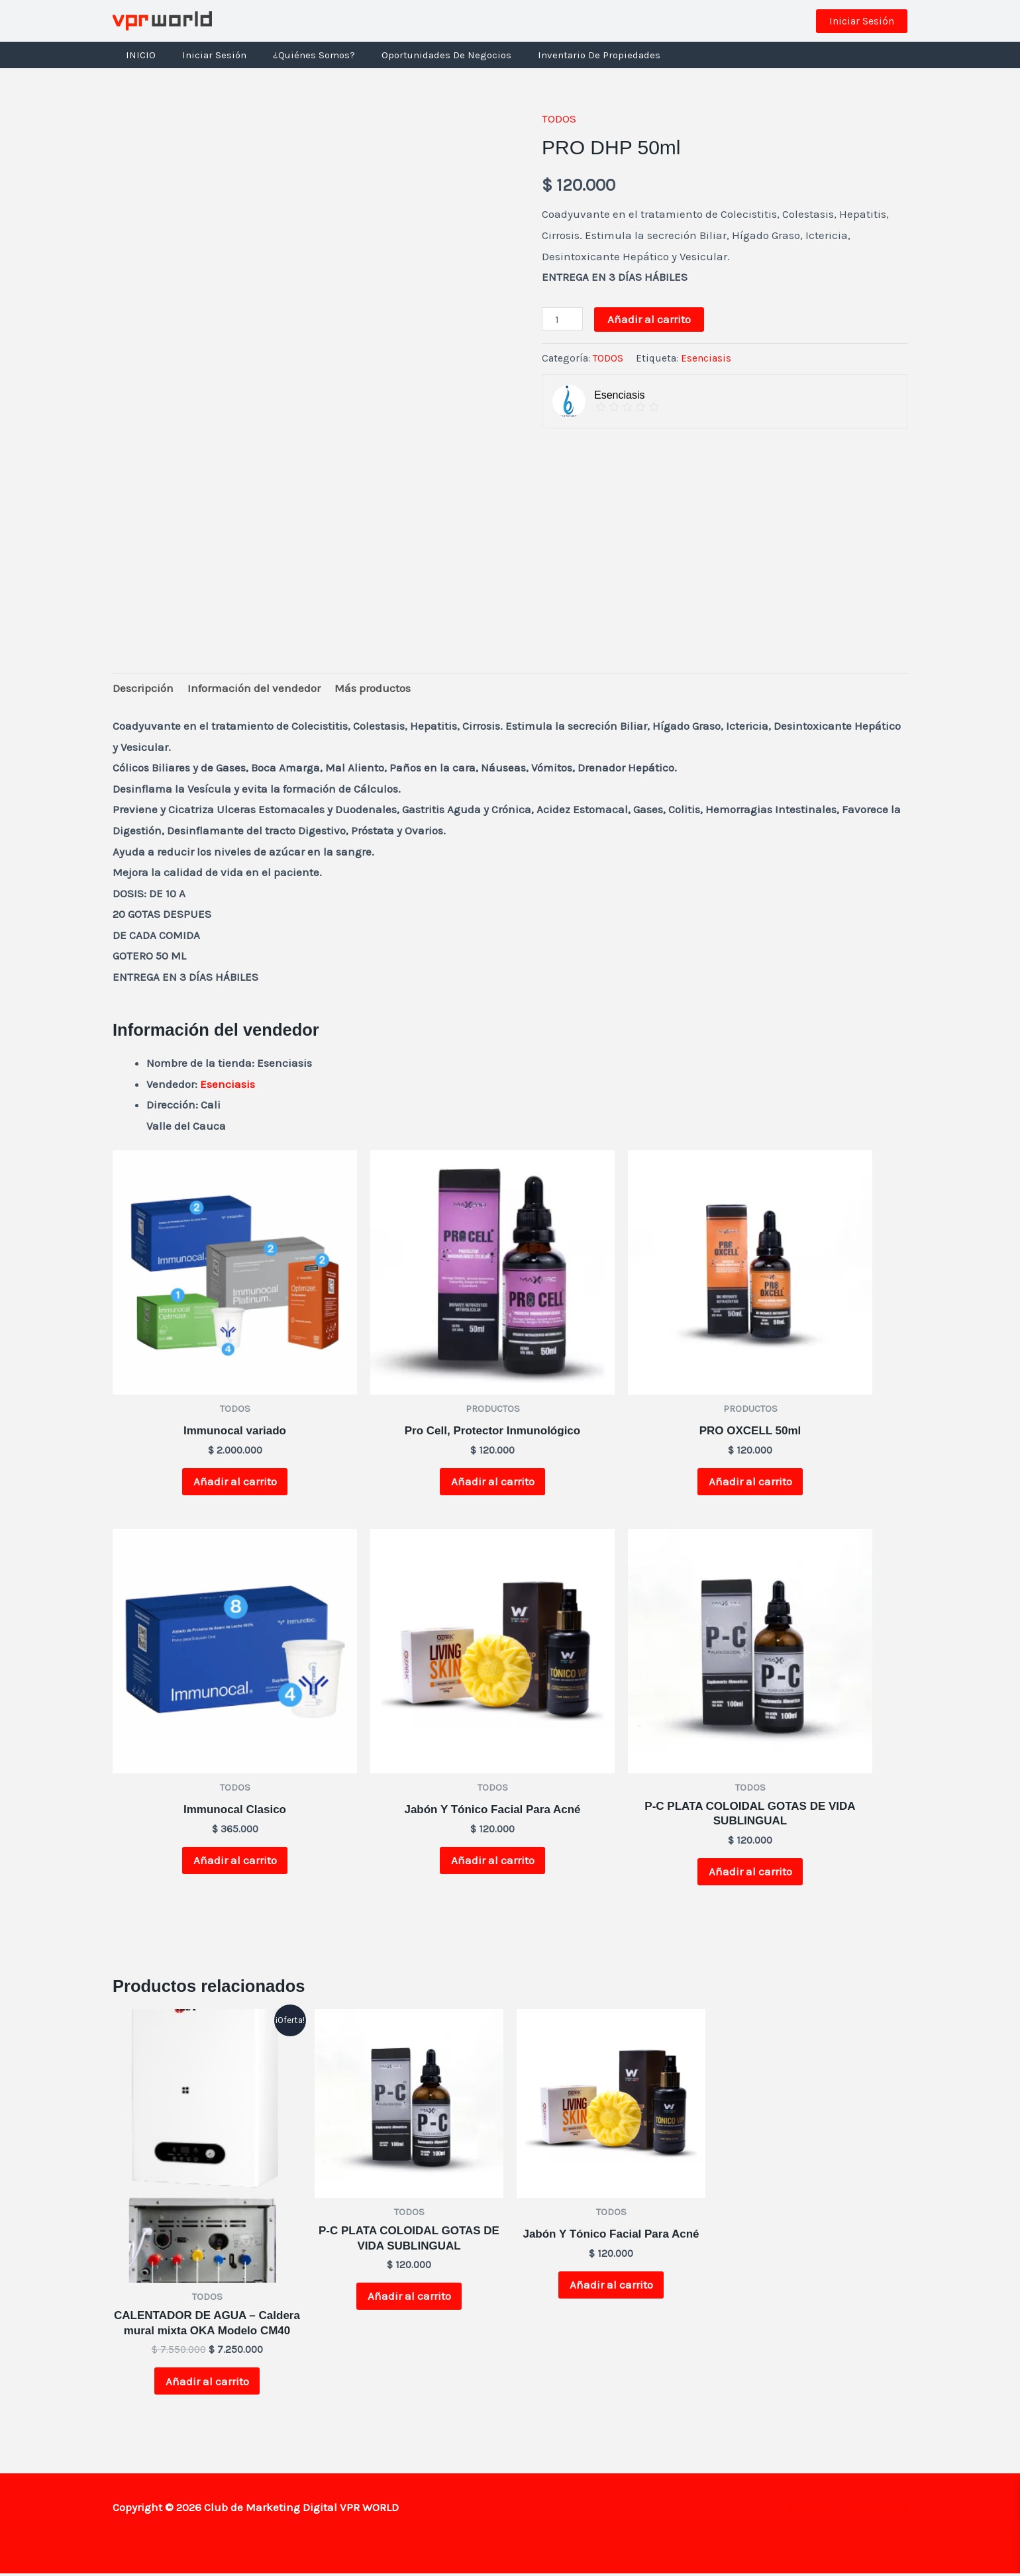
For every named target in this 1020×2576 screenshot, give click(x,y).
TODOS (559, 118)
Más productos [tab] (372, 688)
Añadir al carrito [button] (235, 1482)
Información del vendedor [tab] (254, 688)
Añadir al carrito (649, 319)
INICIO (137, 55)
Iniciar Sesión (204, 55)
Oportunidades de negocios (423, 55)
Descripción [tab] (143, 688)
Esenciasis (706, 358)
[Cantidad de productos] (562, 318)
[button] (861, 21)
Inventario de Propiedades (569, 55)
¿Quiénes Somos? (297, 55)
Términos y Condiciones (846, 2509)
